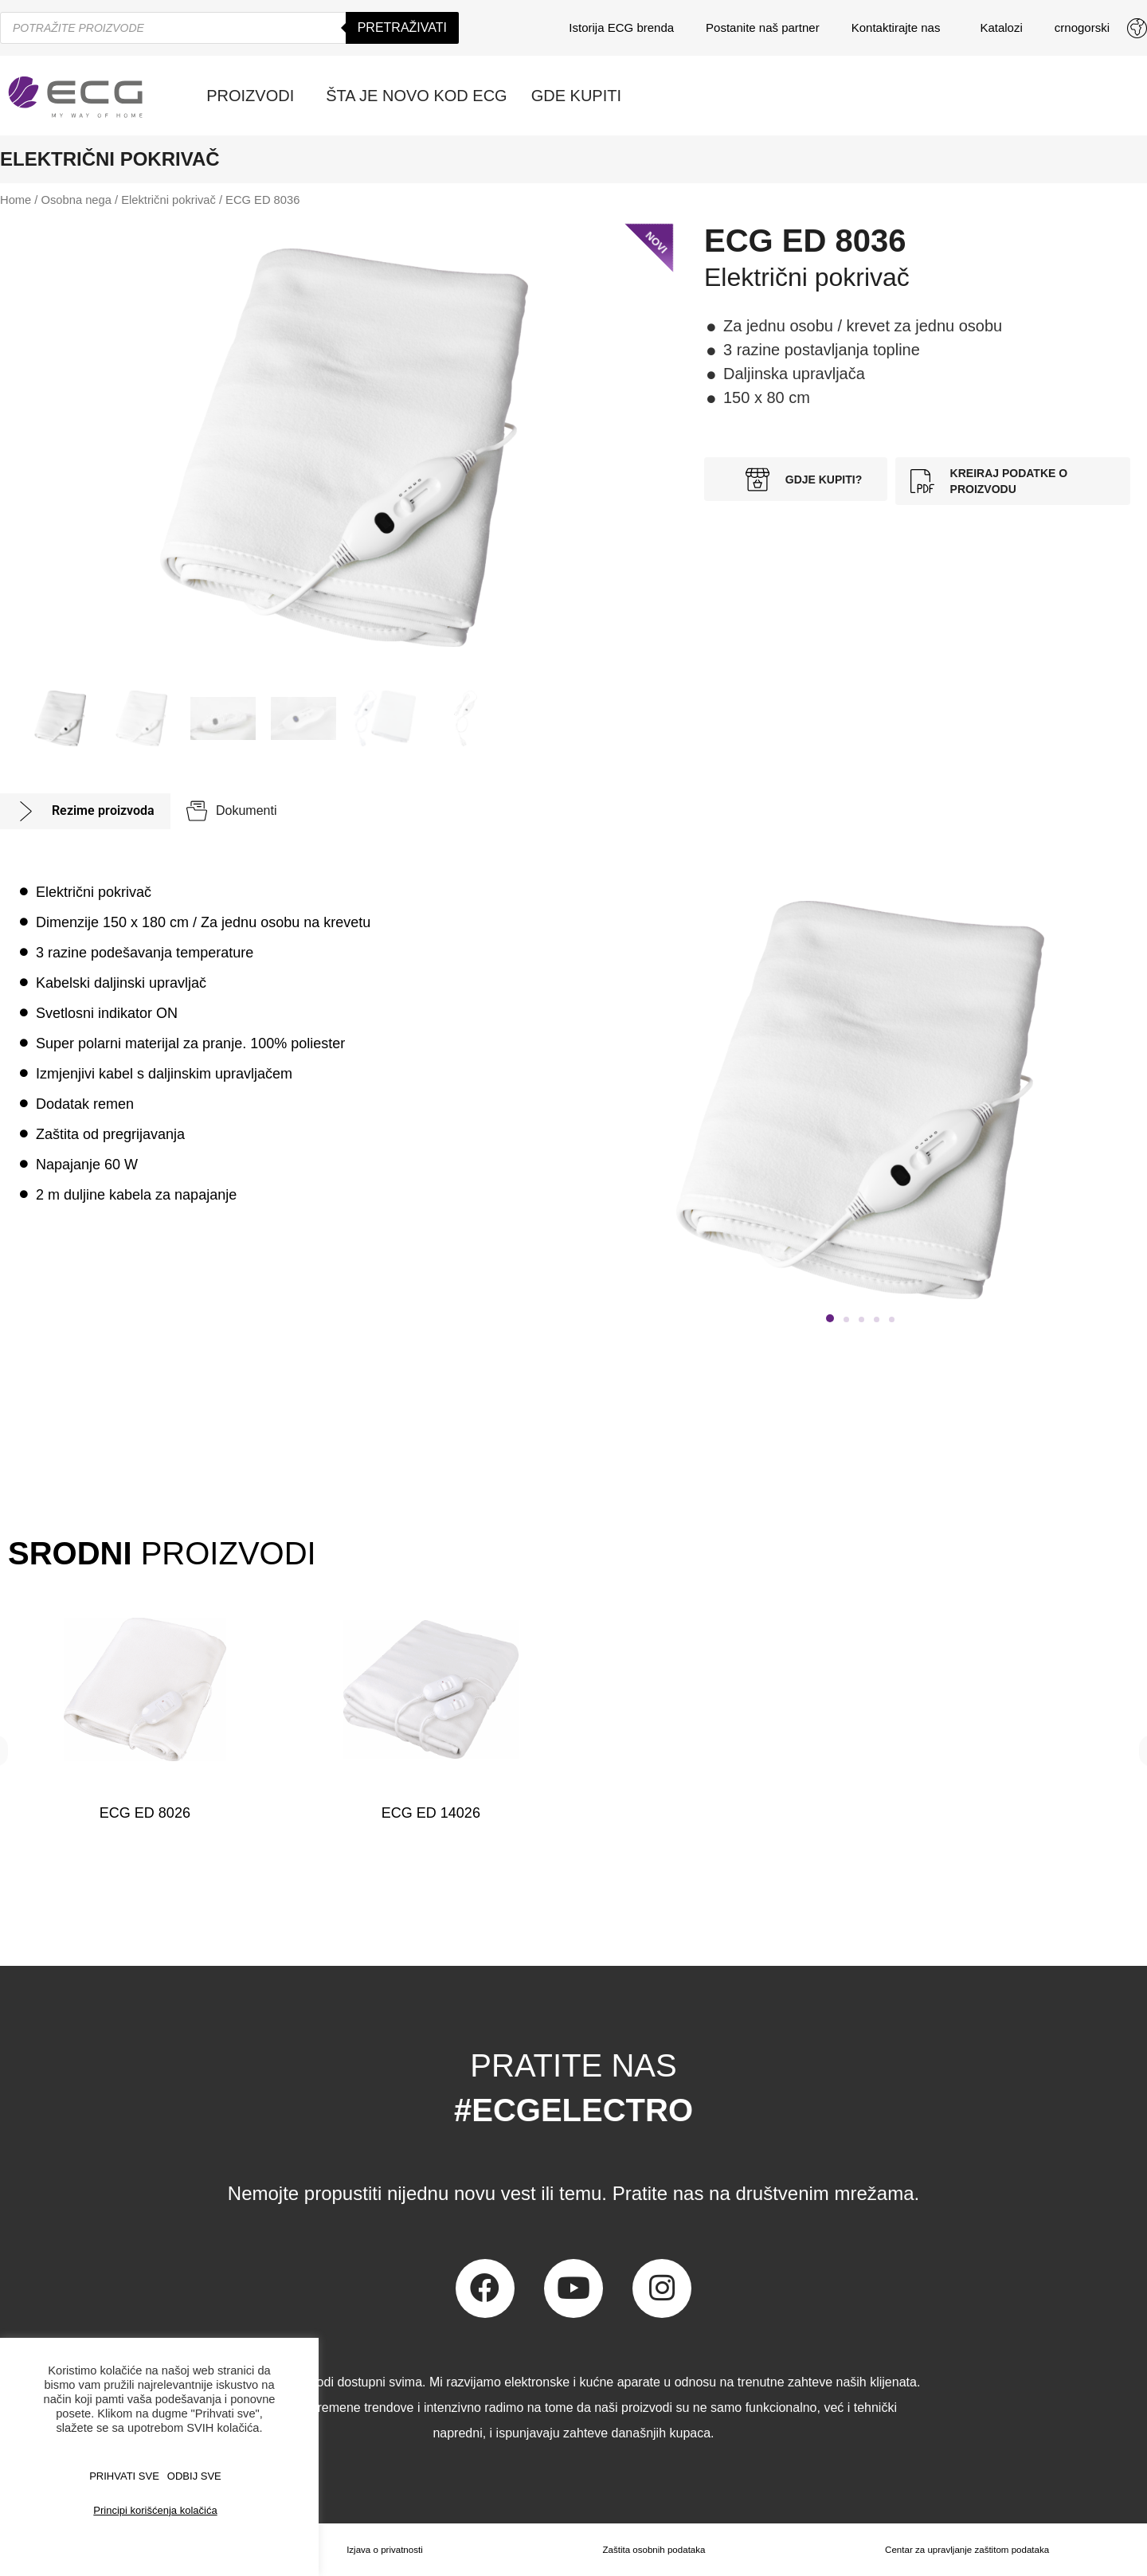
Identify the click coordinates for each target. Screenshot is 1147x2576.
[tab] (85, 811)
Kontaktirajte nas (900, 28)
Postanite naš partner (763, 27)
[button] (830, 1318)
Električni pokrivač (168, 200)
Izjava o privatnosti (382, 2549)
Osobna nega (76, 200)
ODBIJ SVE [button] (194, 2476)
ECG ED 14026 (431, 1813)
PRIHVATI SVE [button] (124, 2476)
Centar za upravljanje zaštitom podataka (966, 2549)
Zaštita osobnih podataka (651, 2549)
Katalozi (1001, 27)
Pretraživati (402, 27)
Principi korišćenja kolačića (155, 2510)
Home (15, 200)
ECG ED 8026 (145, 1813)
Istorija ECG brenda (621, 27)
